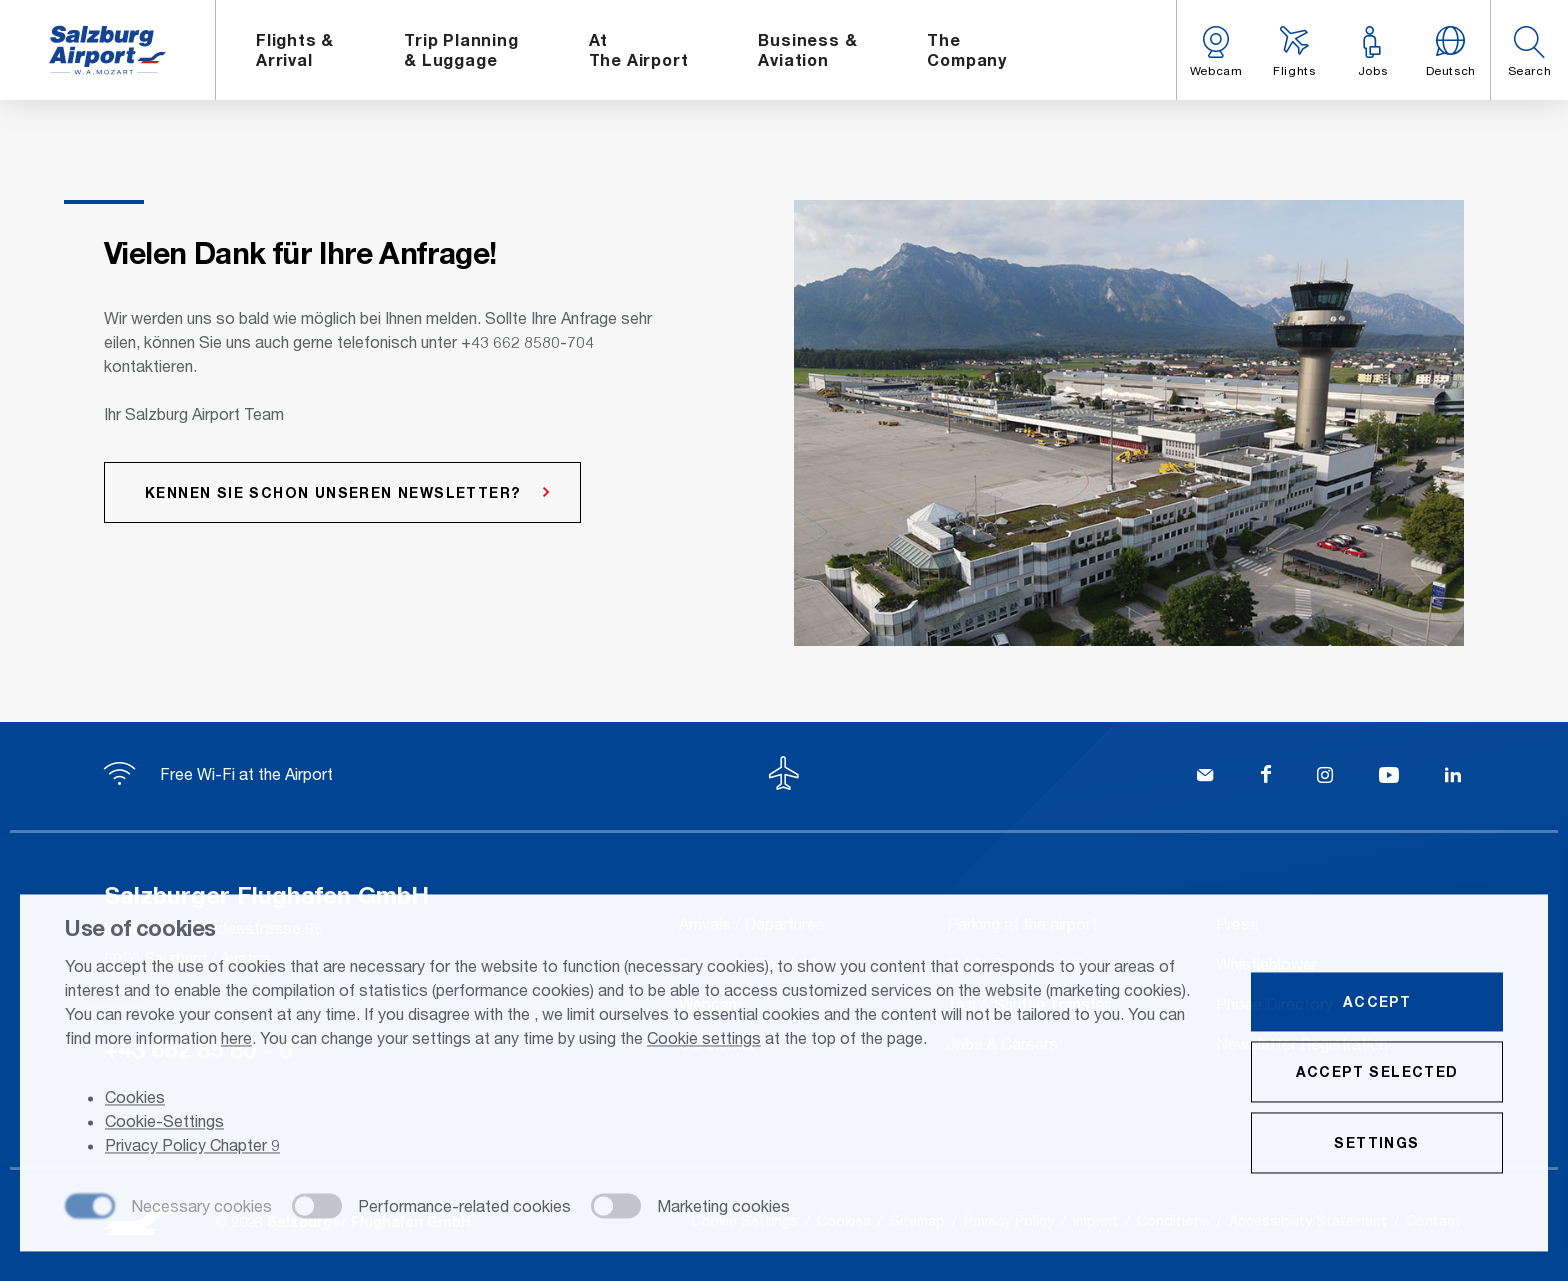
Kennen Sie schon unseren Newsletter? (332, 492)
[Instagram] (1325, 777)
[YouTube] (1389, 777)
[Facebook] (1266, 777)
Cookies (135, 1099)
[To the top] (784, 776)
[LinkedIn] (1453, 777)
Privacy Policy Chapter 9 (192, 1147)
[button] (1529, 50)
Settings (1376, 1144)
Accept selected (1377, 1073)
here (236, 1039)
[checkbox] (168, 1209)
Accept (1377, 1003)
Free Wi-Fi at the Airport (218, 773)
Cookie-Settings (164, 1123)
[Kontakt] (1205, 777)
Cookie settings (704, 1039)
